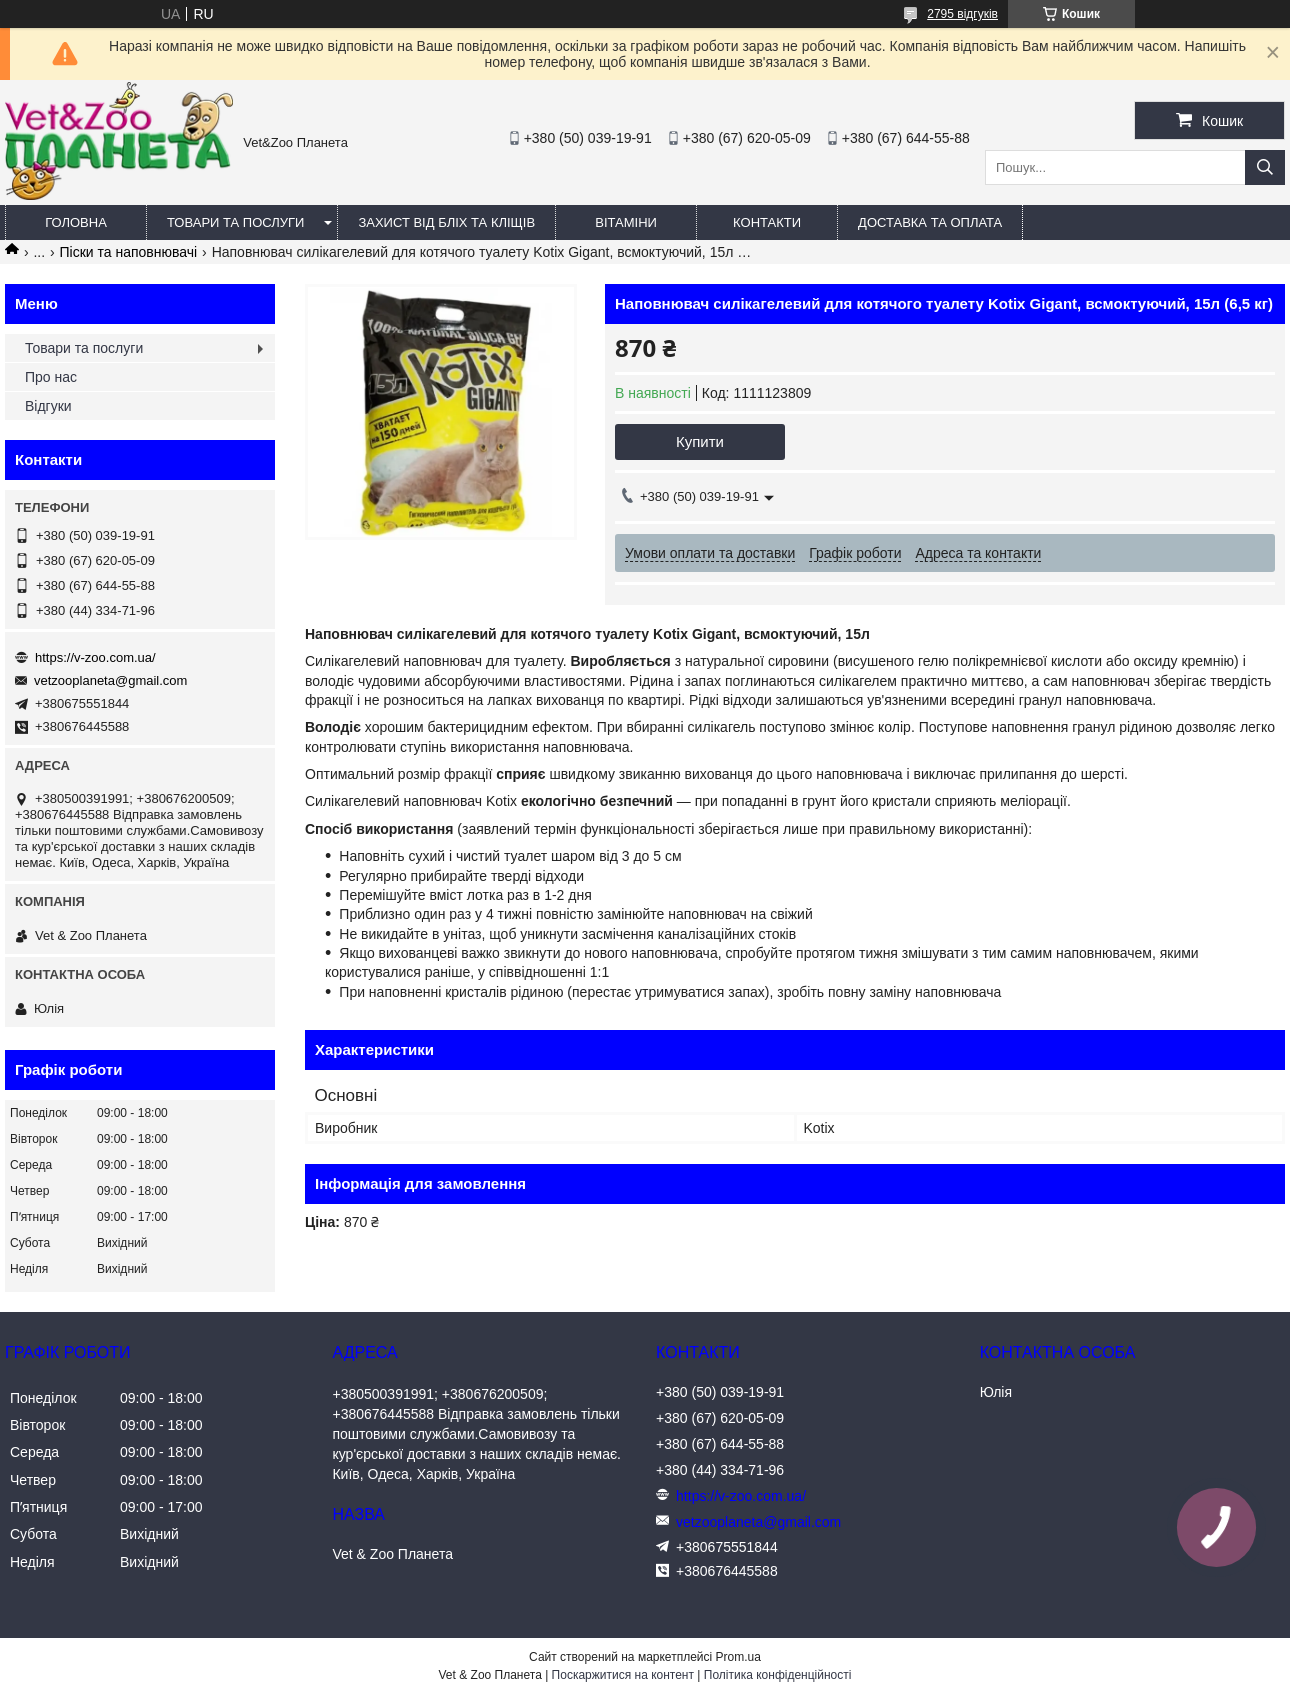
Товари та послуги (235, 222)
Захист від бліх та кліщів (446, 222)
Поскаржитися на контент (623, 1675)
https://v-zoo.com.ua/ (95, 657)
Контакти (767, 222)
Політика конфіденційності (778, 1675)
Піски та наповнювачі (129, 252)
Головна (76, 222)
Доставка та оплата (930, 222)
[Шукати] (1265, 167)
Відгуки (48, 406)
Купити (700, 441)
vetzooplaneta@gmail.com (110, 680)
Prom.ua (738, 1657)
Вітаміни (626, 222)
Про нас (51, 377)
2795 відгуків (962, 14)
